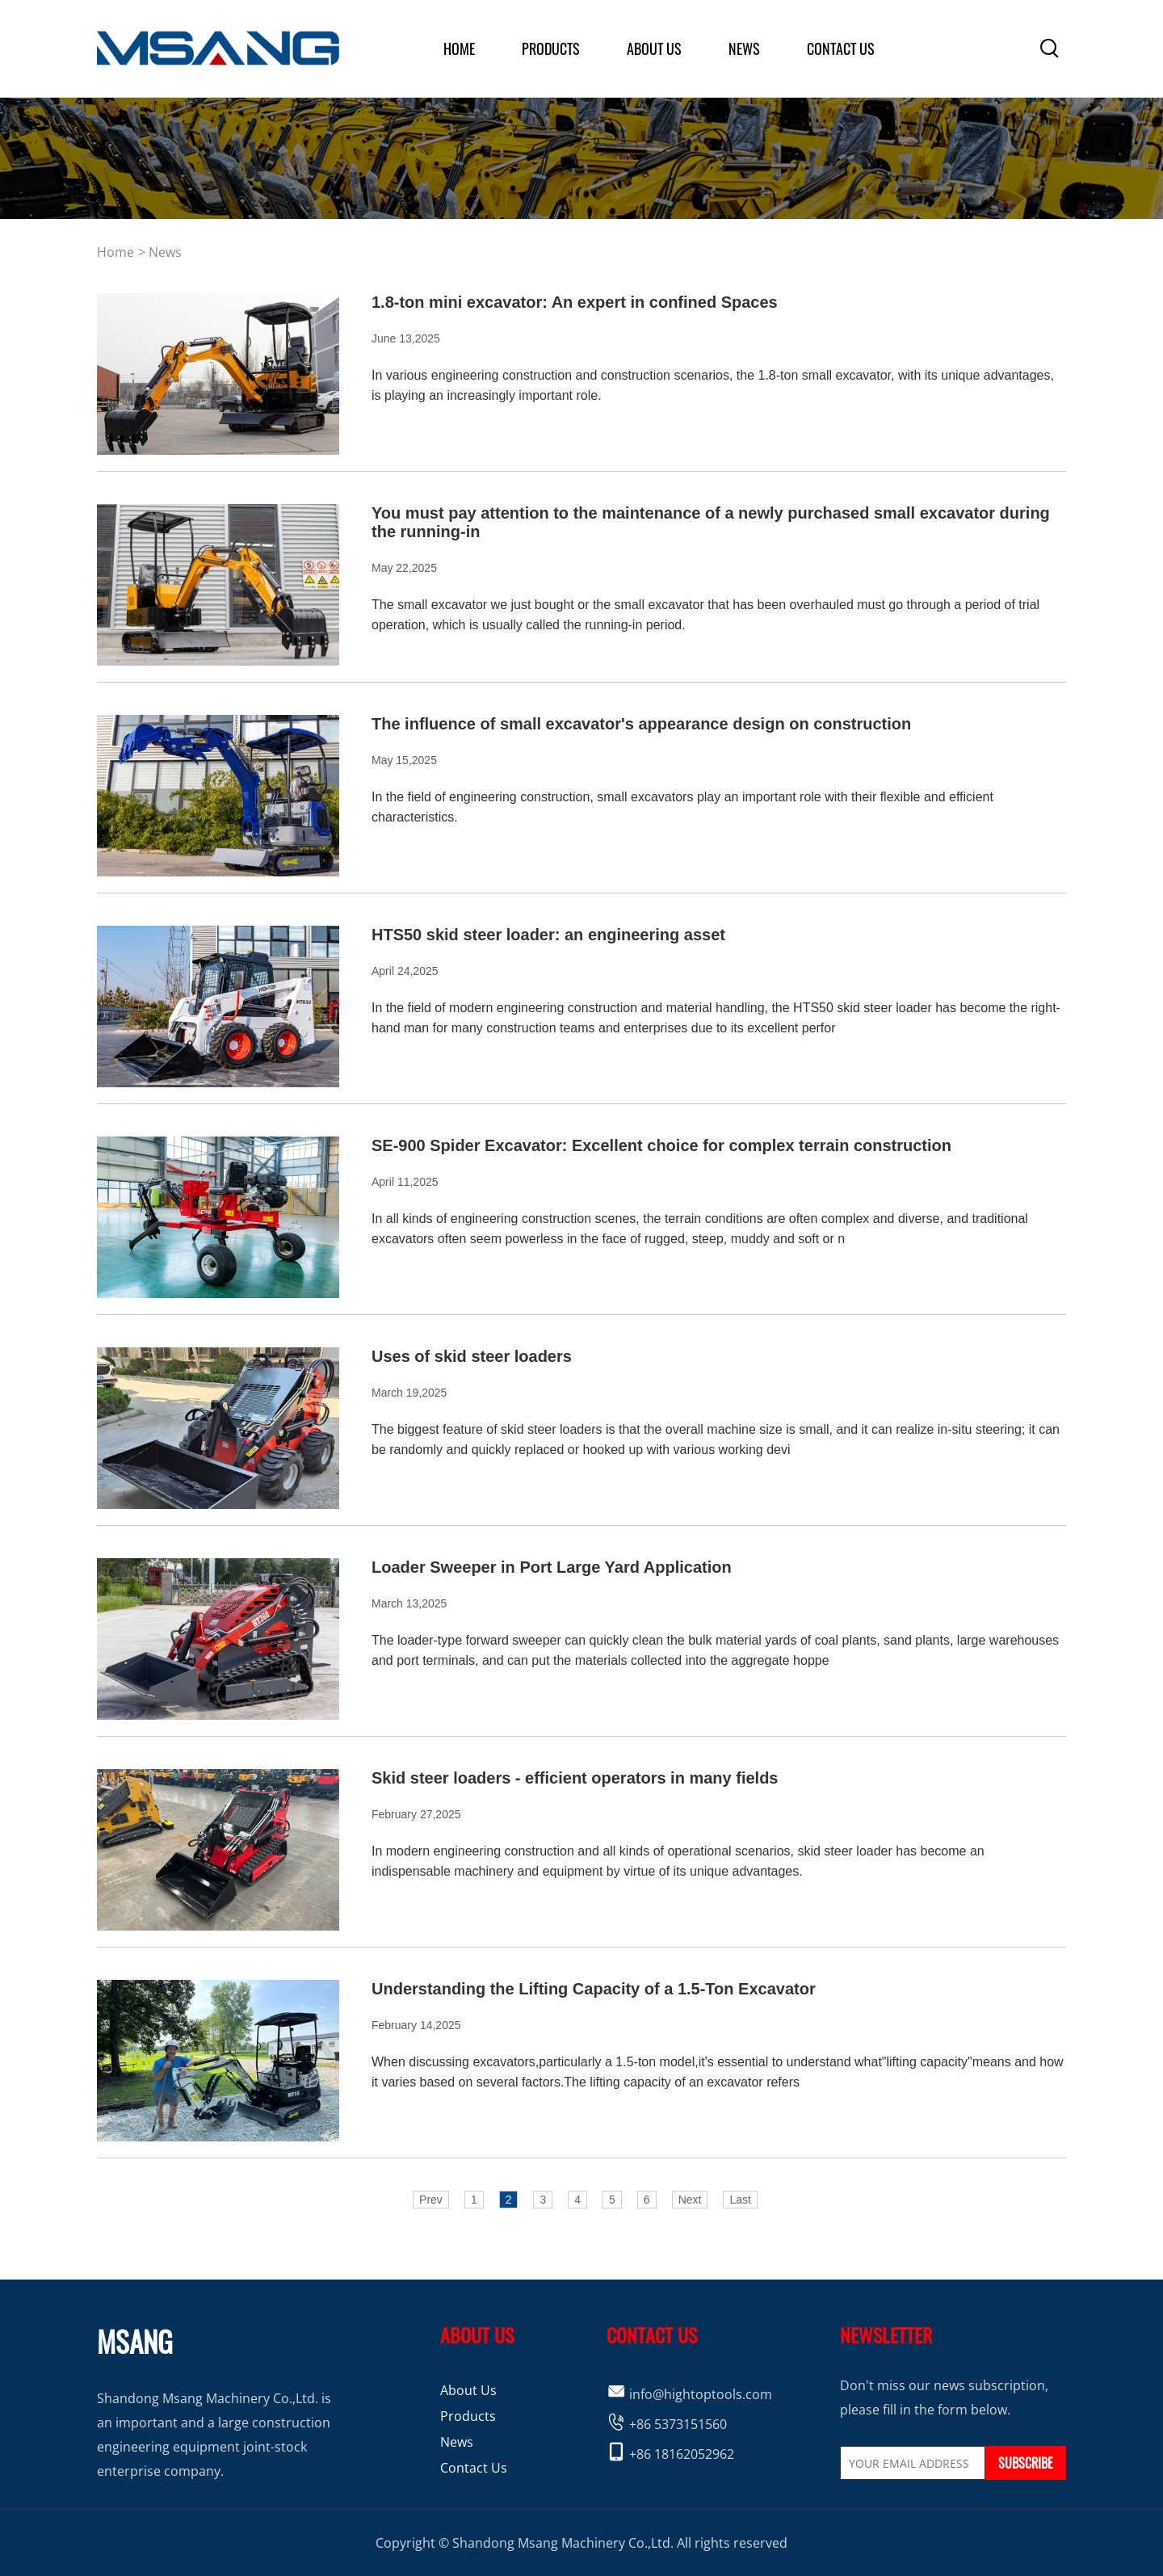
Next (690, 2199)
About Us (468, 2390)
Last (739, 2199)
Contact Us (841, 48)
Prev (431, 2199)
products (551, 48)
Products (468, 2416)
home (459, 48)
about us (654, 48)
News (744, 48)
